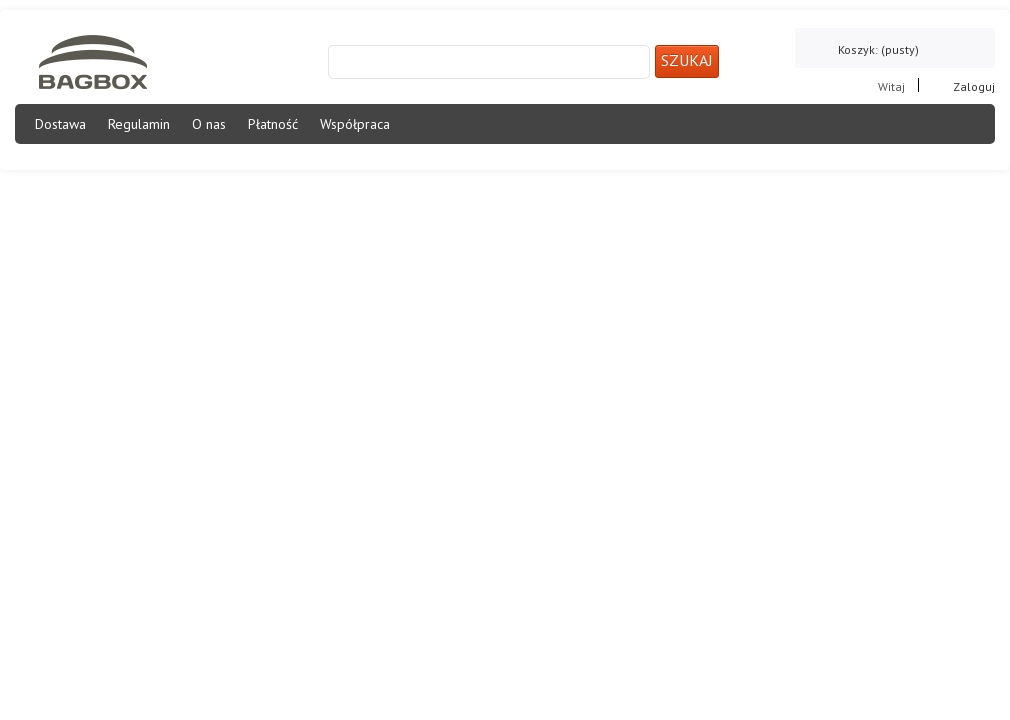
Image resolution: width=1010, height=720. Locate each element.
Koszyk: (878, 49)
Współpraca (355, 124)
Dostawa (60, 124)
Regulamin (139, 124)
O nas (209, 124)
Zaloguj (974, 85)
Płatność (273, 124)
